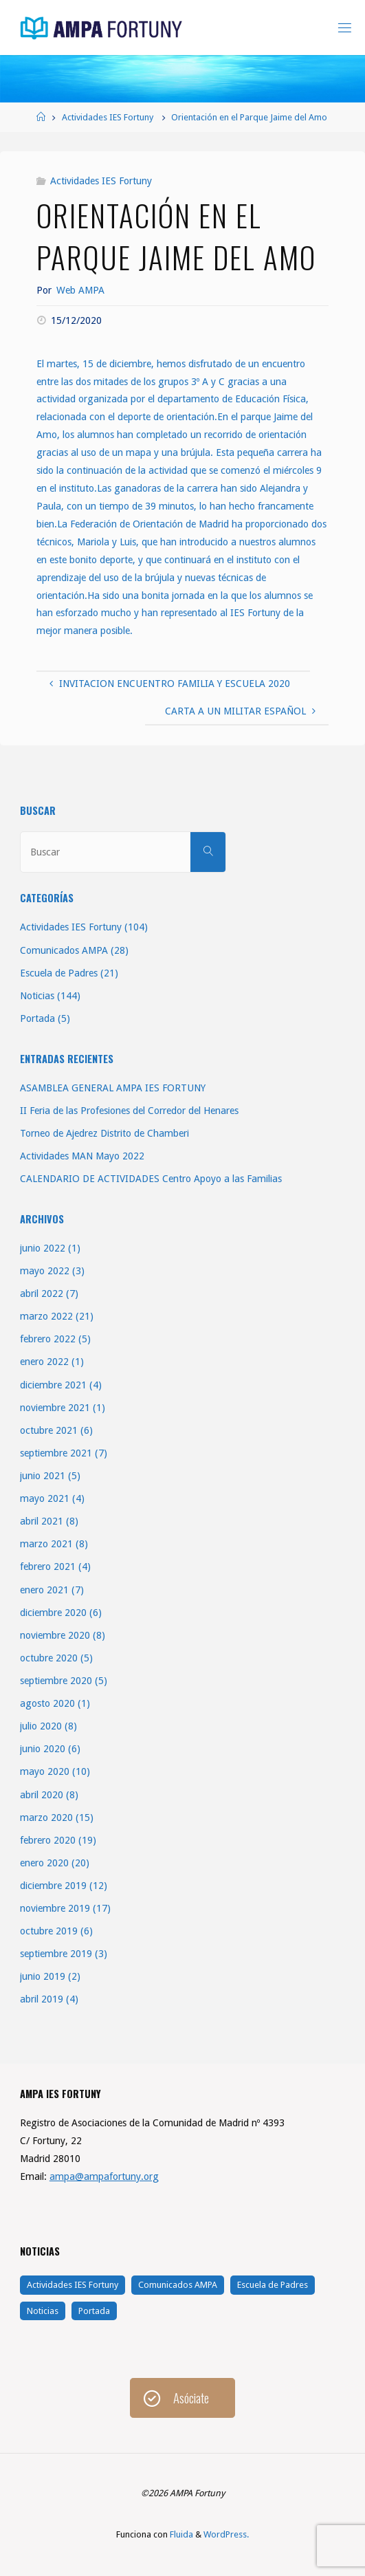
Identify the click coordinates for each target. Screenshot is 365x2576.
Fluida (180, 2534)
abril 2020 (41, 1794)
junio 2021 (42, 1475)
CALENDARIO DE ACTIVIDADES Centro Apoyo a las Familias (151, 1178)
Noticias (37, 995)
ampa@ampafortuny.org (104, 2176)
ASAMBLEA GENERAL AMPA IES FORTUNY (113, 1087)
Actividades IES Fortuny (107, 117)
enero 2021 (44, 1589)
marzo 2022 (46, 1316)
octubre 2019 (49, 1930)
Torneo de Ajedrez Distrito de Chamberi (104, 1133)
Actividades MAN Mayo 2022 (82, 1155)
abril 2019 (41, 1999)
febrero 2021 (48, 1566)
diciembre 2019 (53, 1885)
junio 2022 (42, 1248)
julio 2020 (41, 1726)
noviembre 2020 (55, 1635)
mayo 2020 (44, 1771)
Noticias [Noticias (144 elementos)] (42, 2311)
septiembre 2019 (56, 1953)
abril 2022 (41, 1293)
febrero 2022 (48, 1338)
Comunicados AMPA (64, 950)
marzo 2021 (46, 1543)
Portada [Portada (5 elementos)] (94, 2311)
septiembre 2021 (56, 1453)
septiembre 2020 (56, 1680)
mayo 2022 (44, 1270)
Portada (37, 1018)
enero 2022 (44, 1361)
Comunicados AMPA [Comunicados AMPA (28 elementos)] (177, 2285)
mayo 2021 (44, 1498)
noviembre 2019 (55, 1908)
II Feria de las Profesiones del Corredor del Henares (129, 1110)
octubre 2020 (49, 1657)
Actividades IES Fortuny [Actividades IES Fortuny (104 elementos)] (72, 2285)
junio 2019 (42, 1976)
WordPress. (226, 2534)
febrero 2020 (48, 1840)
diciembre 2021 (53, 1384)
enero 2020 (44, 1862)
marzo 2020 (46, 1817)
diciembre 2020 (53, 1612)
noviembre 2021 (55, 1407)
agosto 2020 (47, 1703)
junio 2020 (42, 1748)
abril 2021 (41, 1521)
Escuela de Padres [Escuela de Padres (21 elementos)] (272, 2285)
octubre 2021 (49, 1430)
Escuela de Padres (59, 973)
